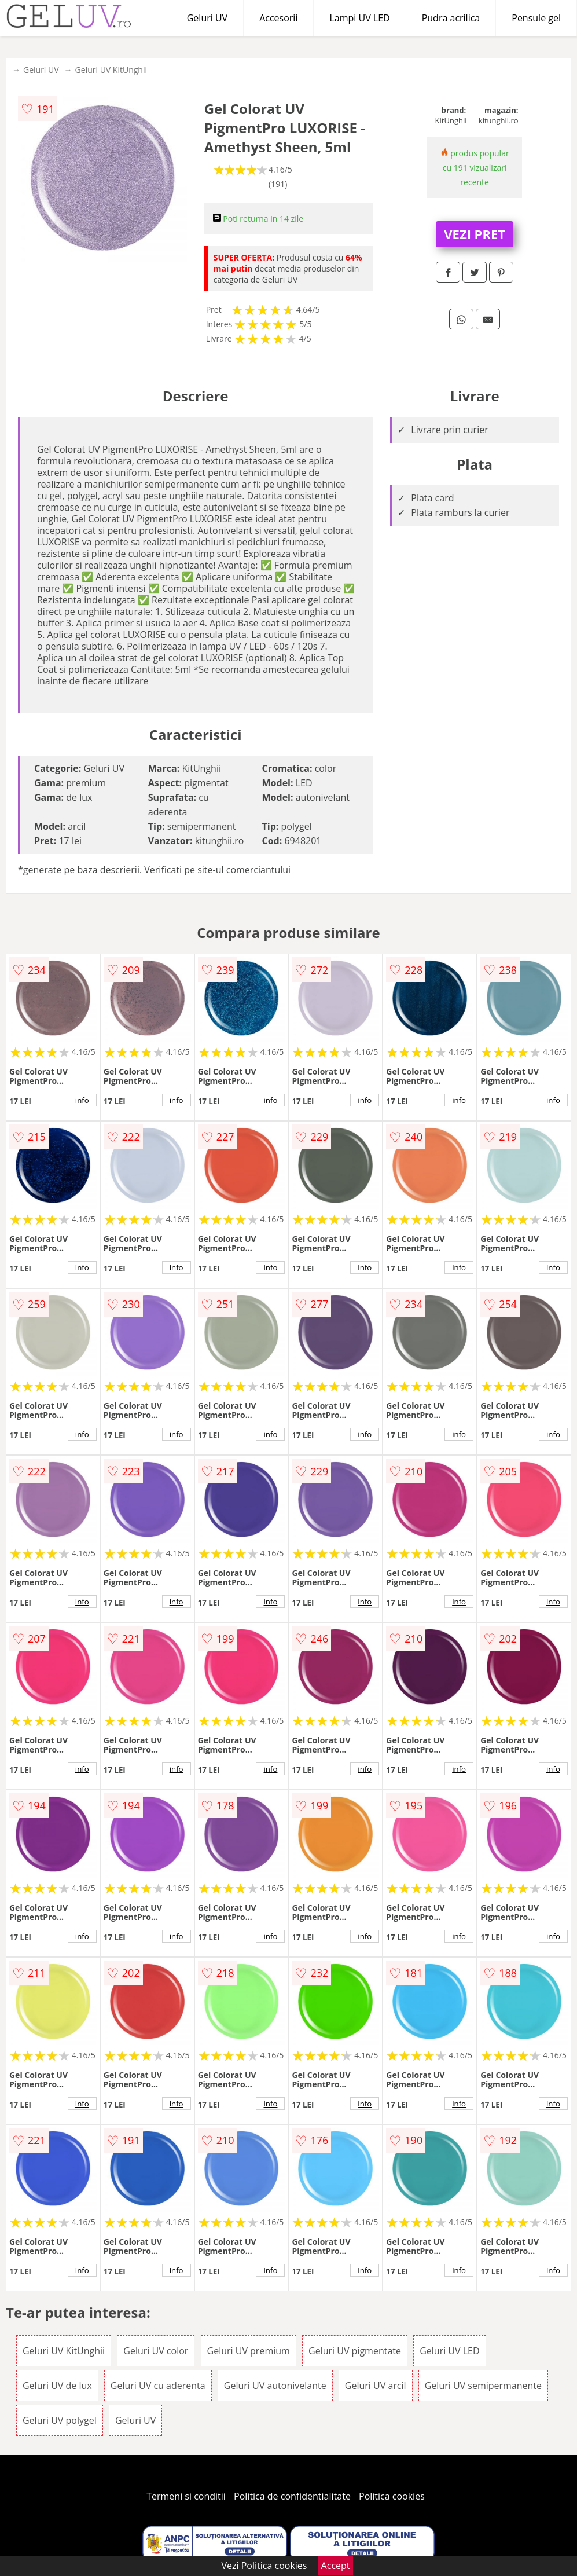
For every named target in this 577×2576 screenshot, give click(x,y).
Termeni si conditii (186, 2496)
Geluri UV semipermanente (483, 2385)
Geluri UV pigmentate (354, 2350)
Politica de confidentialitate (292, 2496)
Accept (335, 2565)
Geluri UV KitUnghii (111, 69)
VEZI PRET (474, 234)
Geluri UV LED (449, 2350)
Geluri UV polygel (60, 2420)
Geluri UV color (155, 2350)
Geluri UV (207, 18)
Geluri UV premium (248, 2350)
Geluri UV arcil (375, 2385)
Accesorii (278, 18)
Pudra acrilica (451, 18)
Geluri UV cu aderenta (158, 2385)
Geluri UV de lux (57, 2385)
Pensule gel (536, 18)
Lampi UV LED (359, 18)
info (82, 1100)
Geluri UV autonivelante (275, 2385)
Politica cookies (392, 2496)
